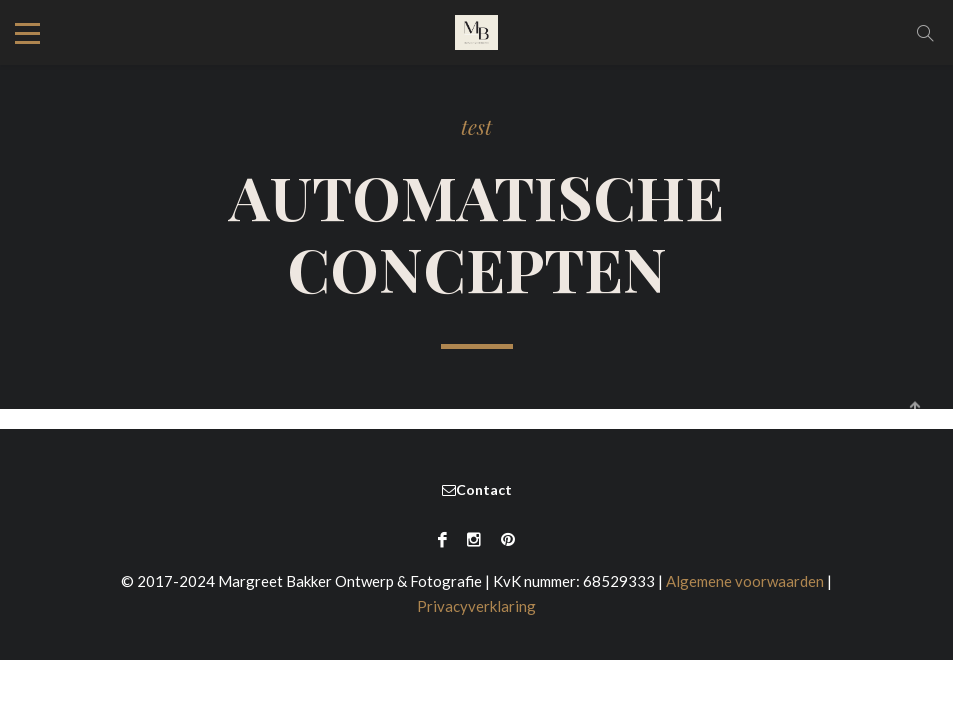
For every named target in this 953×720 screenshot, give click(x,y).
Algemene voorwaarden (745, 590)
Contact (477, 498)
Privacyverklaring (476, 615)
